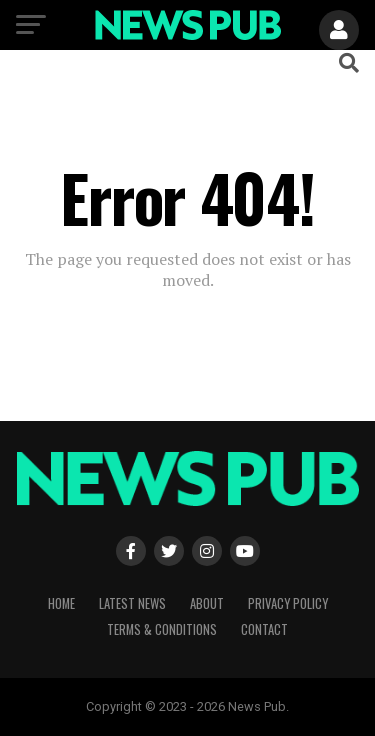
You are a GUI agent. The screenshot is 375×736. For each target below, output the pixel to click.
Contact (264, 629)
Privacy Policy (288, 603)
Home (61, 603)
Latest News (132, 603)
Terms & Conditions (162, 629)
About (207, 603)
